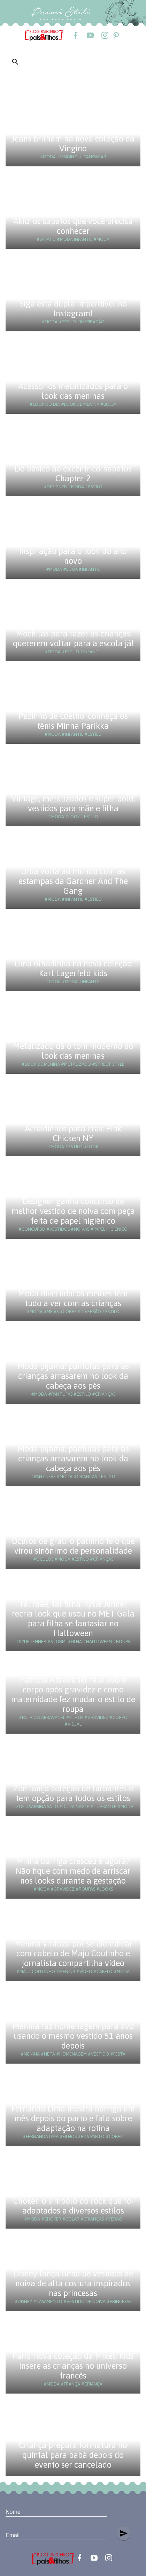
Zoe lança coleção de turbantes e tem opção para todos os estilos (73, 1793)
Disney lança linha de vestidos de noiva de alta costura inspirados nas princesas (73, 2283)
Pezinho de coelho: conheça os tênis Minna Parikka (73, 721)
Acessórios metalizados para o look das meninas (73, 391)
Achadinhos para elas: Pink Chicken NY (73, 1133)
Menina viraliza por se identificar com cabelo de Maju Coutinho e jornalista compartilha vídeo (73, 1953)
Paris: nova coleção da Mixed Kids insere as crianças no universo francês (73, 2365)
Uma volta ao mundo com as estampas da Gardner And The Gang (73, 880)
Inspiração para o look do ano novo (73, 556)
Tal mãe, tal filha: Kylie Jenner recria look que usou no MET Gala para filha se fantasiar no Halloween (73, 1618)
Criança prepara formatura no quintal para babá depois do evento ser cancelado (73, 2454)
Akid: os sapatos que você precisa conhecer (73, 226)
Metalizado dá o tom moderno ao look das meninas (73, 1050)
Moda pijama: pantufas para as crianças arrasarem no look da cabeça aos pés (73, 1375)
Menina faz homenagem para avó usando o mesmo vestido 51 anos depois (73, 2035)
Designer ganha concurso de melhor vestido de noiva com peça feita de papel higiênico (73, 1210)
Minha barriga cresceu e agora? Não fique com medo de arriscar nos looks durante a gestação (73, 1870)
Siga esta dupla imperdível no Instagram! (73, 308)
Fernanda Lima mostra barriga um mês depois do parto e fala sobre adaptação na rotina (73, 2118)
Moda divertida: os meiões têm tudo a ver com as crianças (73, 1298)
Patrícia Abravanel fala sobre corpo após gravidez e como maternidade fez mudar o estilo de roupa (73, 1694)
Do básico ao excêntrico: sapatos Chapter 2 (73, 473)
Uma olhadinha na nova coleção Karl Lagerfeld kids (73, 968)
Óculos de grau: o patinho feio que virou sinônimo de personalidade (73, 1545)
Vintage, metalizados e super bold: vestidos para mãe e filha (73, 803)
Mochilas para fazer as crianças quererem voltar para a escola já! (73, 638)
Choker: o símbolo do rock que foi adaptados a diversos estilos (73, 2205)
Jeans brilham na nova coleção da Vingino (73, 143)
